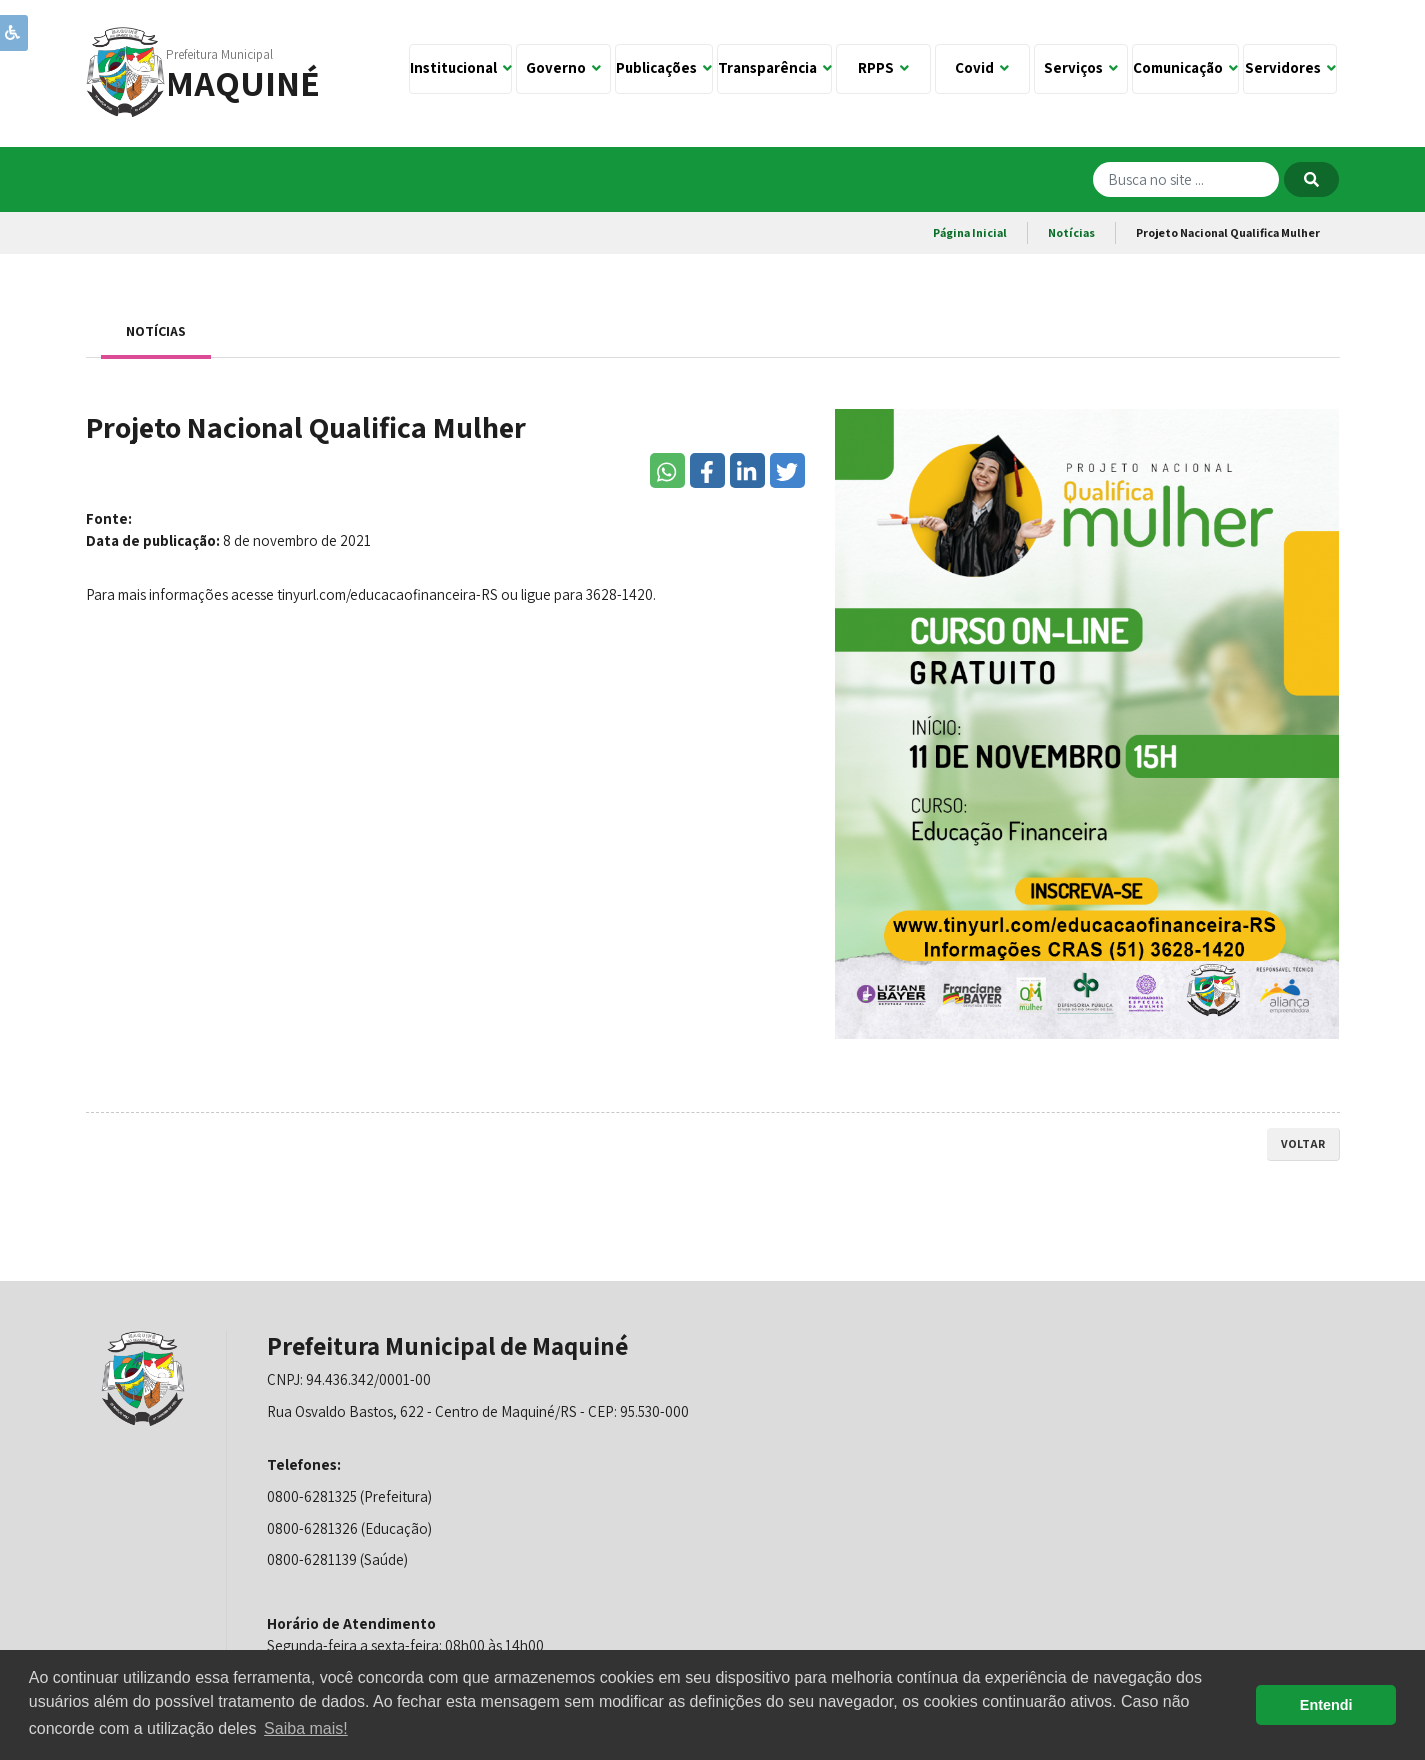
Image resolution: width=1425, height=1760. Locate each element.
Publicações (664, 67)
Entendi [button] (1326, 1705)
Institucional (461, 67)
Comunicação (1185, 67)
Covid (982, 67)
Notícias (1071, 232)
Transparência (775, 67)
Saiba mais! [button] (306, 1728)
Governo (563, 67)
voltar (1303, 1143)
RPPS (883, 67)
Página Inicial (970, 232)
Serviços (1081, 67)
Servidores (1290, 67)
